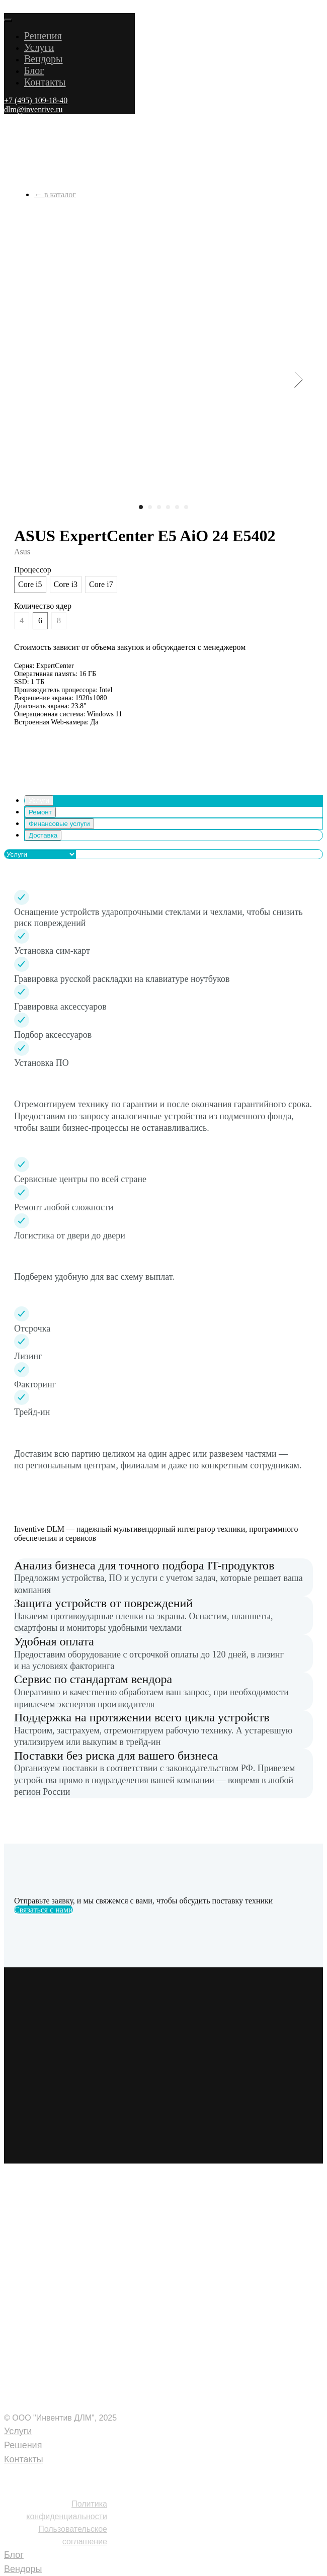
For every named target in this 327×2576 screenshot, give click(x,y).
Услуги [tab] (39, 800)
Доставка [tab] (43, 835)
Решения (43, 35)
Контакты (45, 82)
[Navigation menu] (9, 7)
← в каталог (55, 194)
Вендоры (43, 58)
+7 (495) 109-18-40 (47, 2473)
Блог (34, 70)
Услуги (39, 47)
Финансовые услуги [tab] (59, 823)
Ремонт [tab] (40, 812)
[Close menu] (8, 20)
